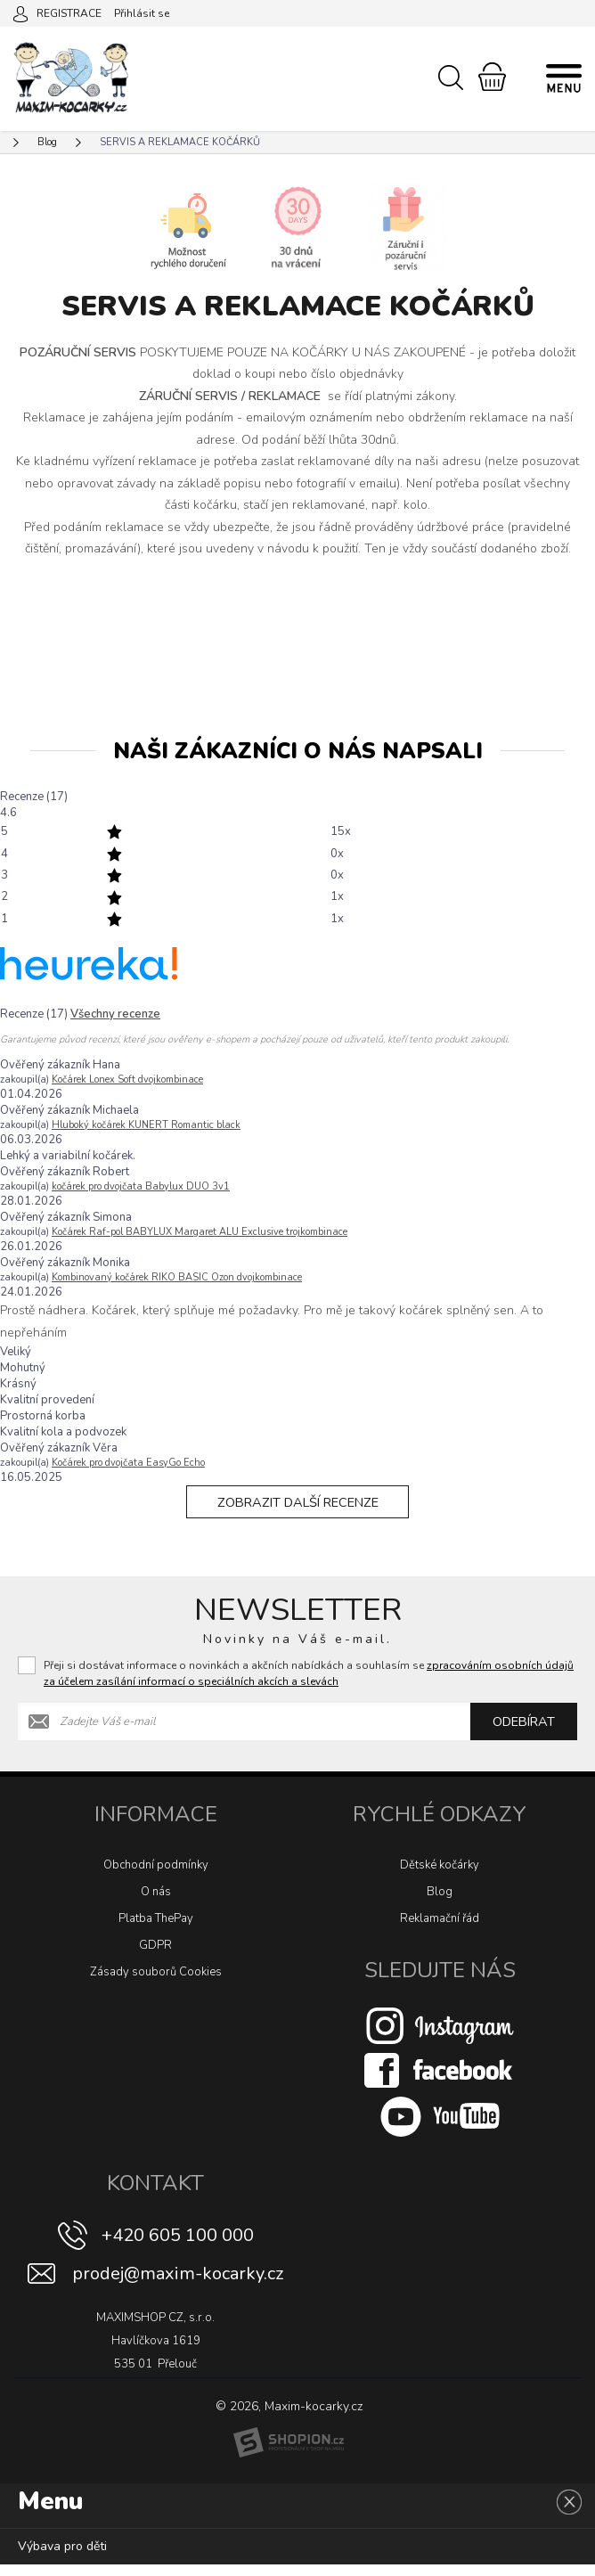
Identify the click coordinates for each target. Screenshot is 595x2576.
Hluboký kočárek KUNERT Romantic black (146, 1125)
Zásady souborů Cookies (156, 1983)
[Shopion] (288, 2454)
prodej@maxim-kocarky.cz (177, 2285)
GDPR (155, 1957)
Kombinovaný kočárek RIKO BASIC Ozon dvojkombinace (177, 1277)
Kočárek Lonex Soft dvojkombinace (127, 1079)
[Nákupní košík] (492, 76)
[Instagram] (440, 2037)
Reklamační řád (439, 1930)
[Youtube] (440, 2128)
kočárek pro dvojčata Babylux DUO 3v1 (141, 1186)
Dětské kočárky (439, 1877)
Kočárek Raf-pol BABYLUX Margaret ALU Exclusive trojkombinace (199, 1232)
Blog (439, 1903)
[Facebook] (440, 2081)
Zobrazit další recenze (297, 1507)
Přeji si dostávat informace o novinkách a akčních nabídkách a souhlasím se (309, 1685)
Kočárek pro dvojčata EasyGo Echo (128, 1462)
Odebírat (523, 1733)
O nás (156, 1903)
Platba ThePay (155, 1930)
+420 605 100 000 (178, 2247)
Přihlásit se (141, 13)
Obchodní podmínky (155, 1877)
